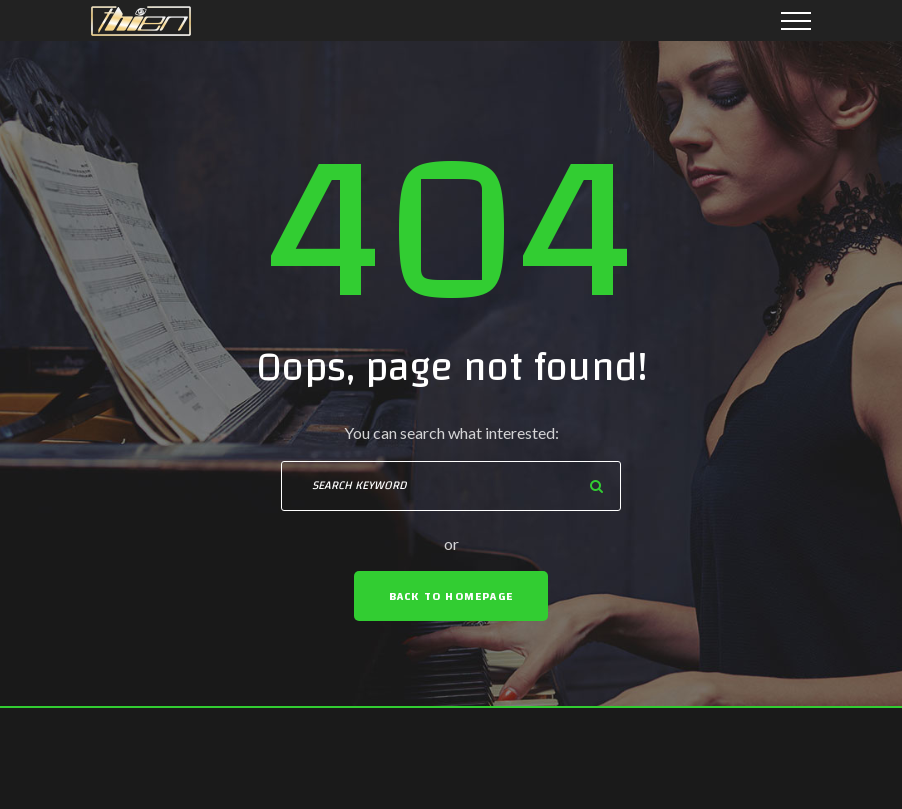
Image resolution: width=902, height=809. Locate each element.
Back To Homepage (451, 596)
